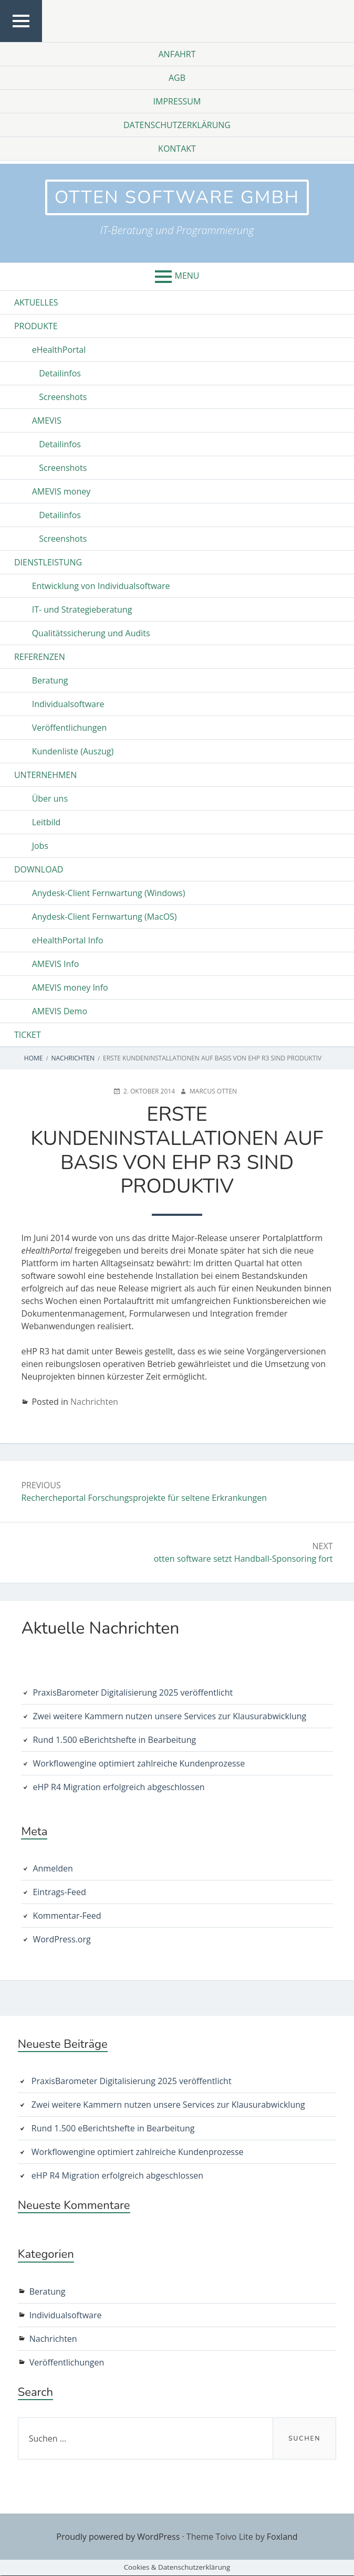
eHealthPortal (59, 350)
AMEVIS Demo (59, 1012)
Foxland (282, 2537)
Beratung (50, 681)
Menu (187, 276)
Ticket (27, 1036)
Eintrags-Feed (59, 1893)
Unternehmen (45, 776)
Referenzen (39, 658)
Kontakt (177, 148)
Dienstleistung (48, 563)
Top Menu (21, 41)
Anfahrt (176, 54)
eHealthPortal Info (67, 941)
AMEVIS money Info (70, 988)
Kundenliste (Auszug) (73, 752)
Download (38, 870)
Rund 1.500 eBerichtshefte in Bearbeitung (114, 1740)
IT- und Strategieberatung (82, 610)
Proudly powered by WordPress (118, 2537)
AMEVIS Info (55, 965)
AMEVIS (46, 421)
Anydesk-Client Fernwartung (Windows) (108, 894)
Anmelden (52, 1869)
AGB (177, 77)
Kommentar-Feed (67, 1916)
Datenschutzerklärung (177, 125)
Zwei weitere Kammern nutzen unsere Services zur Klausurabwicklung (169, 1716)
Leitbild (46, 823)
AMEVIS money (61, 492)
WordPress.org (61, 1940)
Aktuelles (36, 303)
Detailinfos (60, 374)
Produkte (36, 327)
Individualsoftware (68, 705)
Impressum (177, 101)
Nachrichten (94, 1402)
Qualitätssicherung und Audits (91, 634)
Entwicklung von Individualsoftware (101, 587)
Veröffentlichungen (69, 728)
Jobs (40, 847)
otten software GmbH (177, 197)
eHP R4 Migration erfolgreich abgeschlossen (118, 1787)
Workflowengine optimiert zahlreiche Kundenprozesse (139, 1764)
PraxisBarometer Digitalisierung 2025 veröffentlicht (133, 1693)
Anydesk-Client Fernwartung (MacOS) (104, 917)
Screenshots (63, 398)
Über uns (50, 799)
